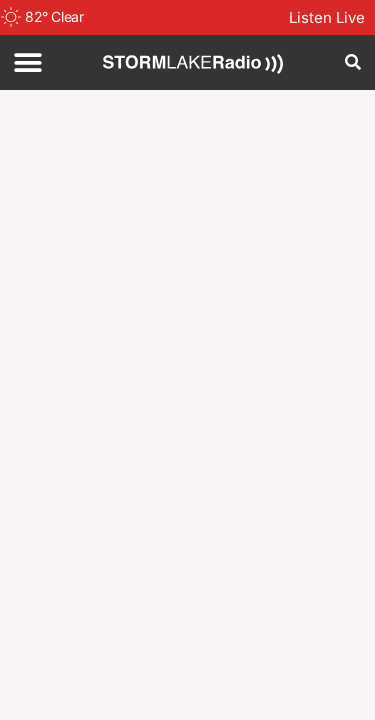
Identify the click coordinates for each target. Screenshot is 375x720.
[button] (27, 62)
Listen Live (327, 17)
